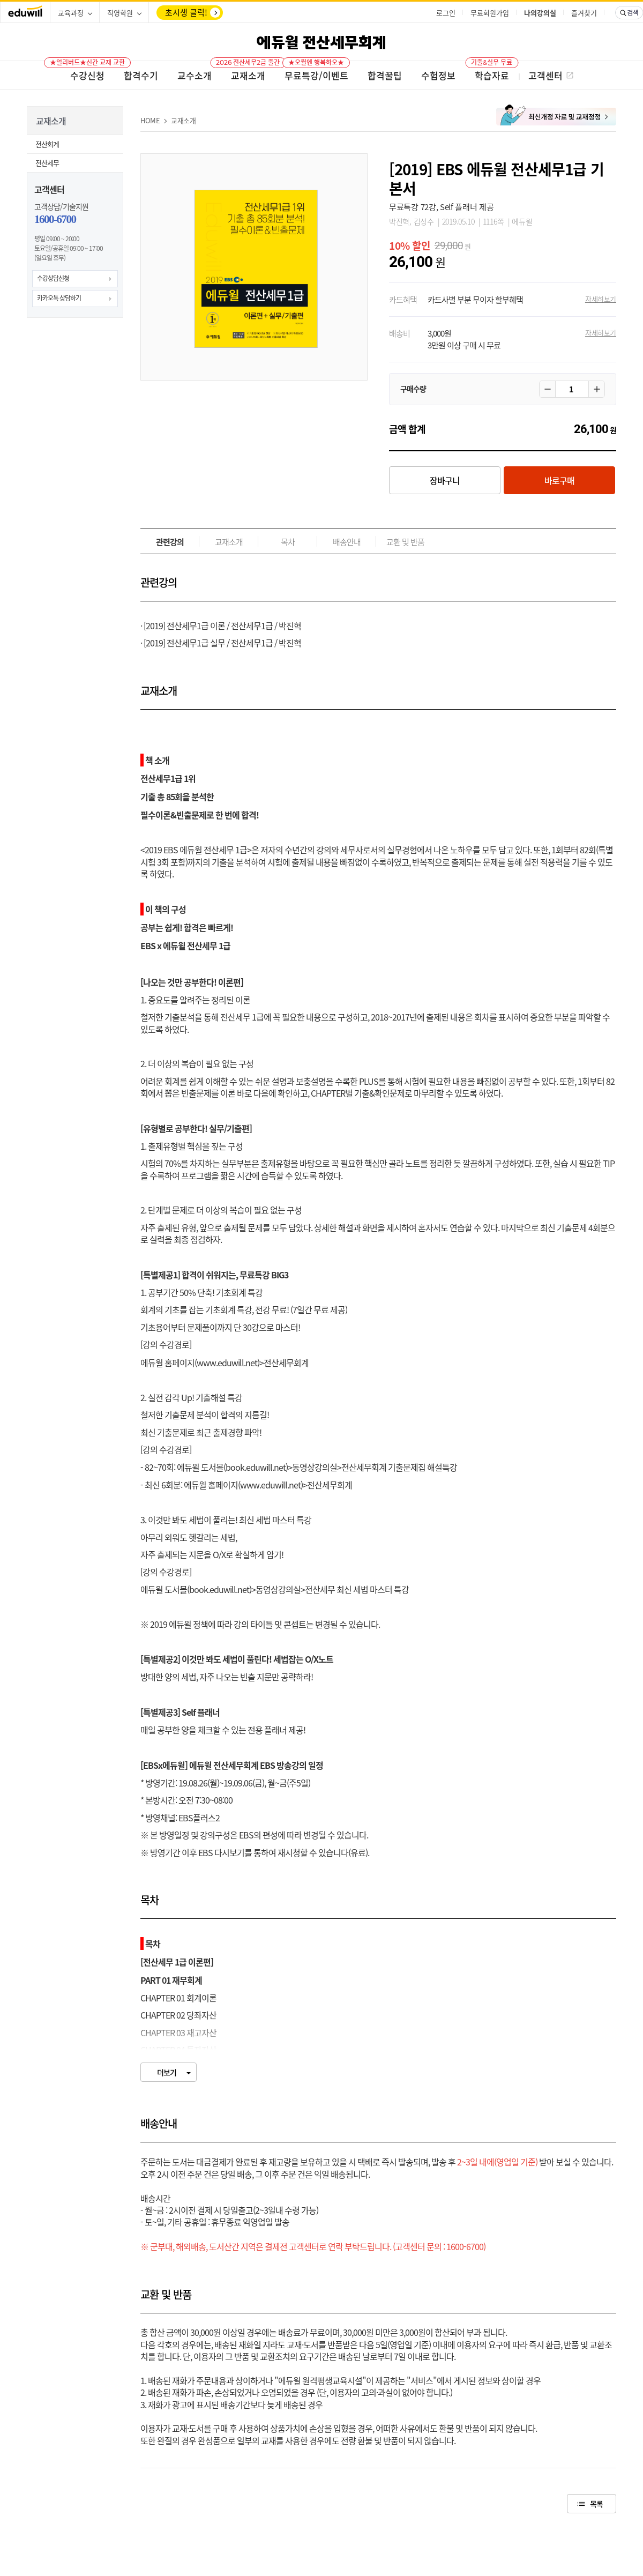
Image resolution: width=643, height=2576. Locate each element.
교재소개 (183, 120)
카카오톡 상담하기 (59, 298)
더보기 (166, 2072)
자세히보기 (600, 299)
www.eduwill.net (227, 1362)
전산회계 (47, 144)
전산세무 (47, 163)
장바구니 (445, 480)
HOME (150, 120)
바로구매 (559, 480)
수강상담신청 (53, 278)
